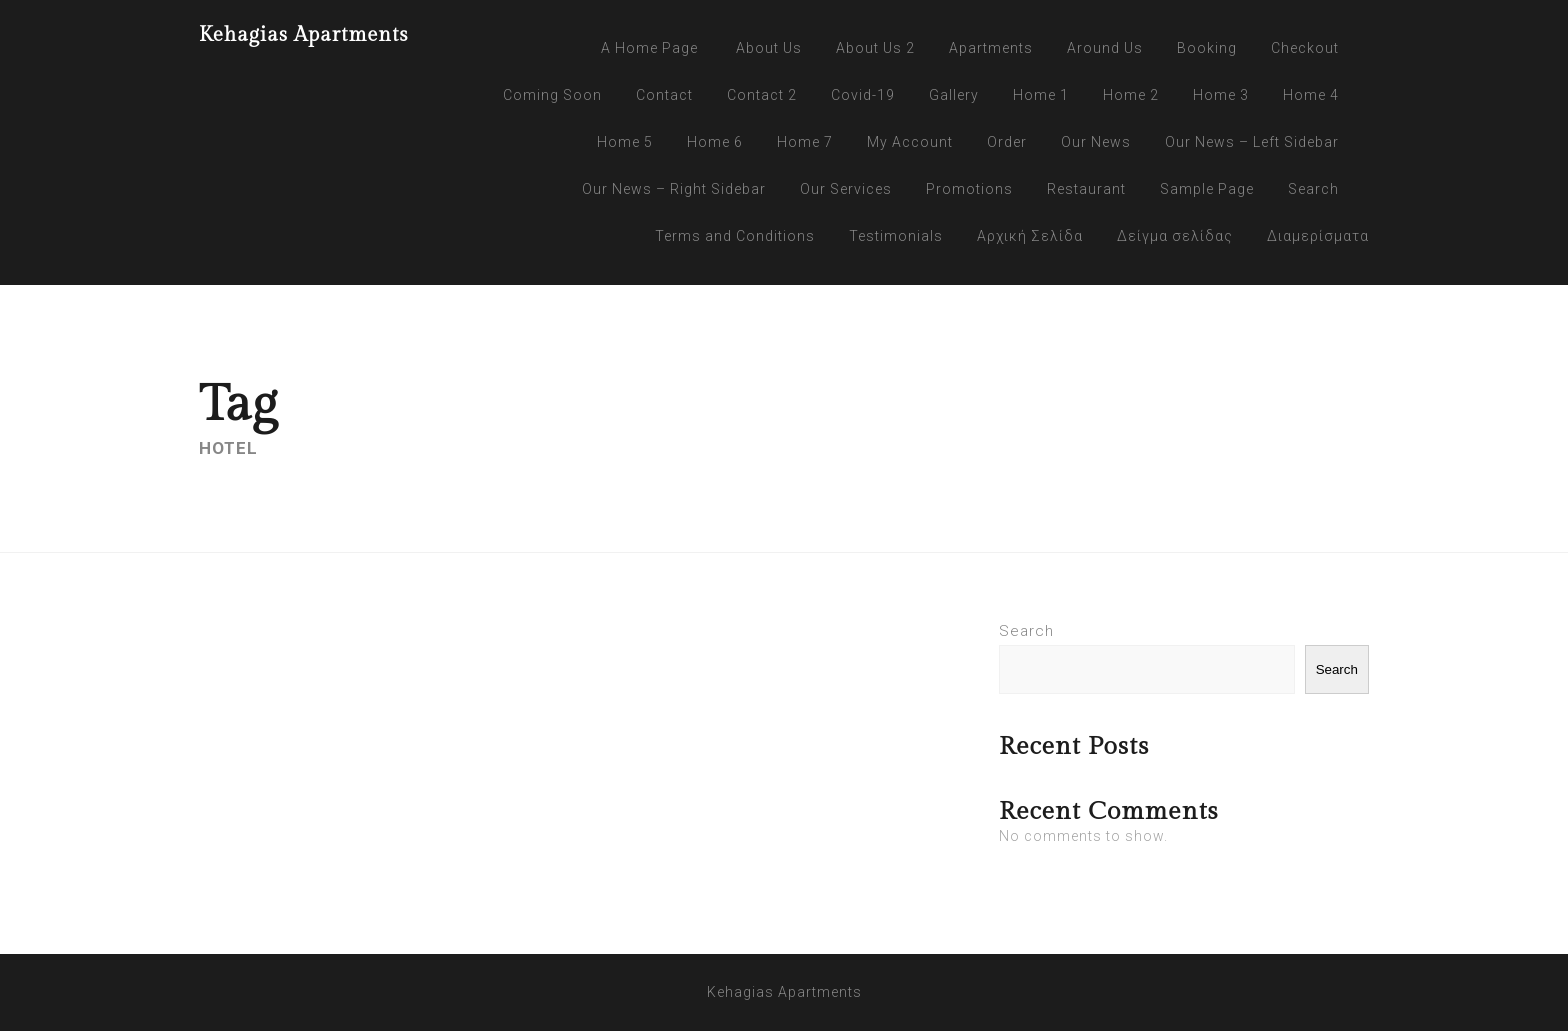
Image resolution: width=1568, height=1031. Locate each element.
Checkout (1305, 48)
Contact (664, 95)
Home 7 (805, 142)
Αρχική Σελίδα (1030, 236)
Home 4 (1311, 95)
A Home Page (649, 48)
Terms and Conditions (735, 236)
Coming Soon (552, 95)
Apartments (991, 48)
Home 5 (625, 142)
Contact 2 (762, 95)
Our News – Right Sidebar (674, 189)
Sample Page (1207, 189)
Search (1313, 189)
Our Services (846, 189)
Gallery (954, 95)
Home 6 (715, 142)
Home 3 (1221, 95)
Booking (1207, 48)
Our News (1096, 142)
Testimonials (896, 236)
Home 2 (1131, 95)
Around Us (1105, 48)
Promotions (969, 189)
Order (1007, 142)
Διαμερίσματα (1318, 236)
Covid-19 (863, 95)
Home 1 (1041, 95)
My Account (910, 142)
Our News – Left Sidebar (1252, 142)
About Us (769, 48)
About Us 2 (875, 48)
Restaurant (1086, 189)
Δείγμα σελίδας (1175, 236)
